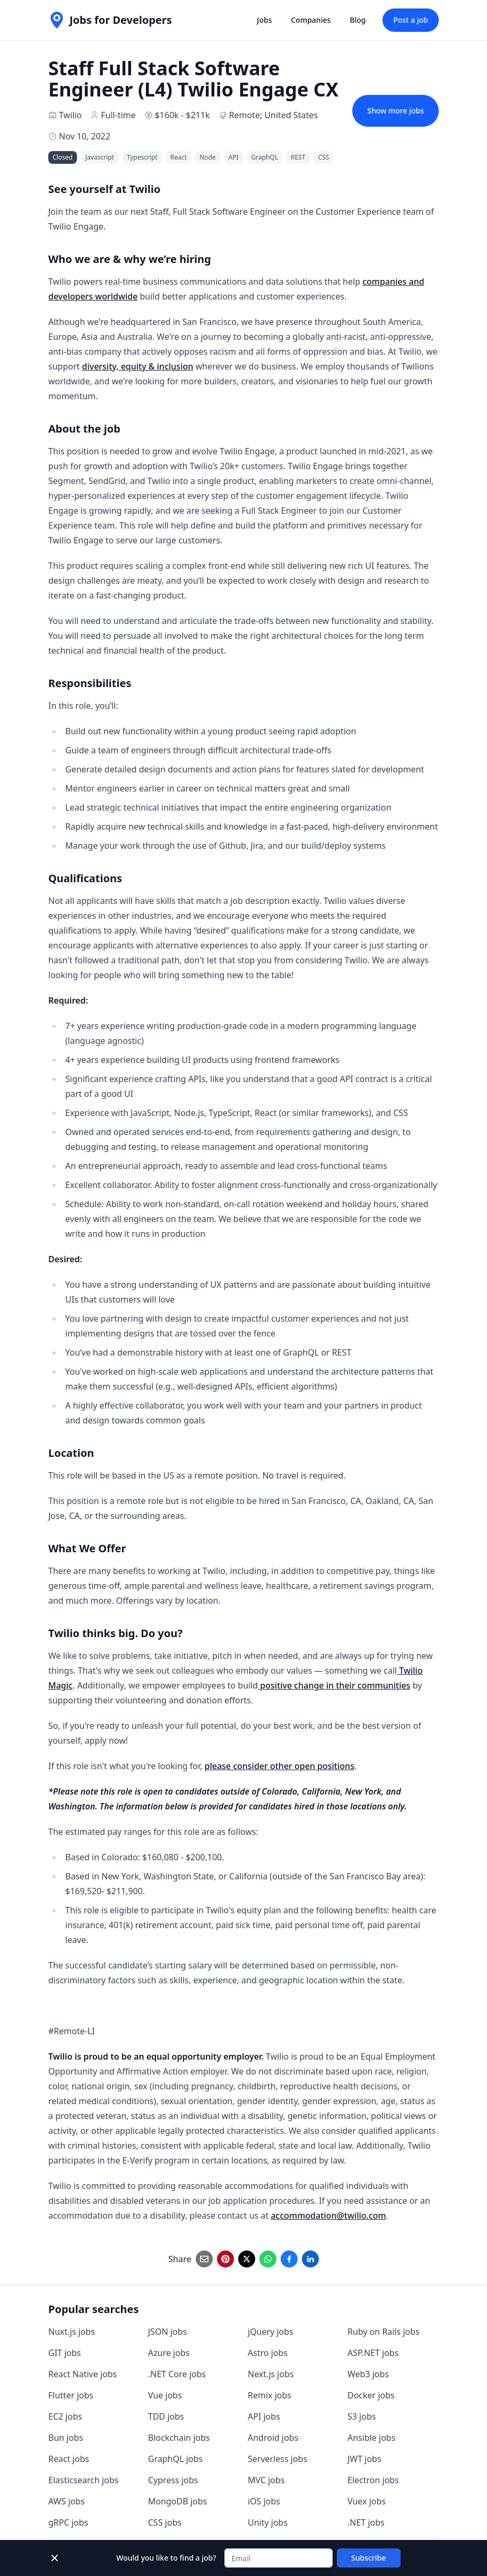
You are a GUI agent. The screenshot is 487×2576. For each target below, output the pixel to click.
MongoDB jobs (177, 2501)
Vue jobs (165, 2395)
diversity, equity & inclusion (137, 366)
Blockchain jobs (179, 2437)
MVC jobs (266, 2480)
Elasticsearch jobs (83, 2480)
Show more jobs (395, 110)
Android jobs (273, 2437)
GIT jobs (64, 2353)
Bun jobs (65, 2437)
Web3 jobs (368, 2374)
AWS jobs (66, 2501)
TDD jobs (166, 2416)
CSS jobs (164, 2522)
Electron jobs (373, 2480)
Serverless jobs (277, 2459)
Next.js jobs (271, 2374)
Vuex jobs (366, 2501)
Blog (358, 20)
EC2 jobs (65, 2416)
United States (291, 115)
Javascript (99, 157)
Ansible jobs (371, 2437)
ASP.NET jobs (372, 2353)
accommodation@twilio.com (328, 2215)
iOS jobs (264, 2501)
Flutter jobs (70, 2395)
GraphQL (265, 157)
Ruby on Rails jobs (383, 2331)
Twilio (70, 115)
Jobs (264, 20)
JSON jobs (167, 2331)
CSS (323, 157)
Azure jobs (168, 2353)
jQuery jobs (270, 2331)
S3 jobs (361, 2416)
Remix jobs (269, 2395)
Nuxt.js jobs (71, 2331)
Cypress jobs (173, 2480)
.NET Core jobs (177, 2374)
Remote (244, 115)
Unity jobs (268, 2522)
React (178, 157)
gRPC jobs (68, 2522)
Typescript (142, 157)
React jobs (68, 2459)
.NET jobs (366, 2522)
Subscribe (368, 2558)
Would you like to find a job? (166, 2558)
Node (207, 157)
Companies (311, 20)
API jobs (264, 2416)
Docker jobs (371, 2395)
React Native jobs (82, 2374)
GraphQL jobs (175, 2459)
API (234, 157)
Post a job (410, 20)
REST (298, 157)
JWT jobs (364, 2459)
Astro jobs (268, 2353)
